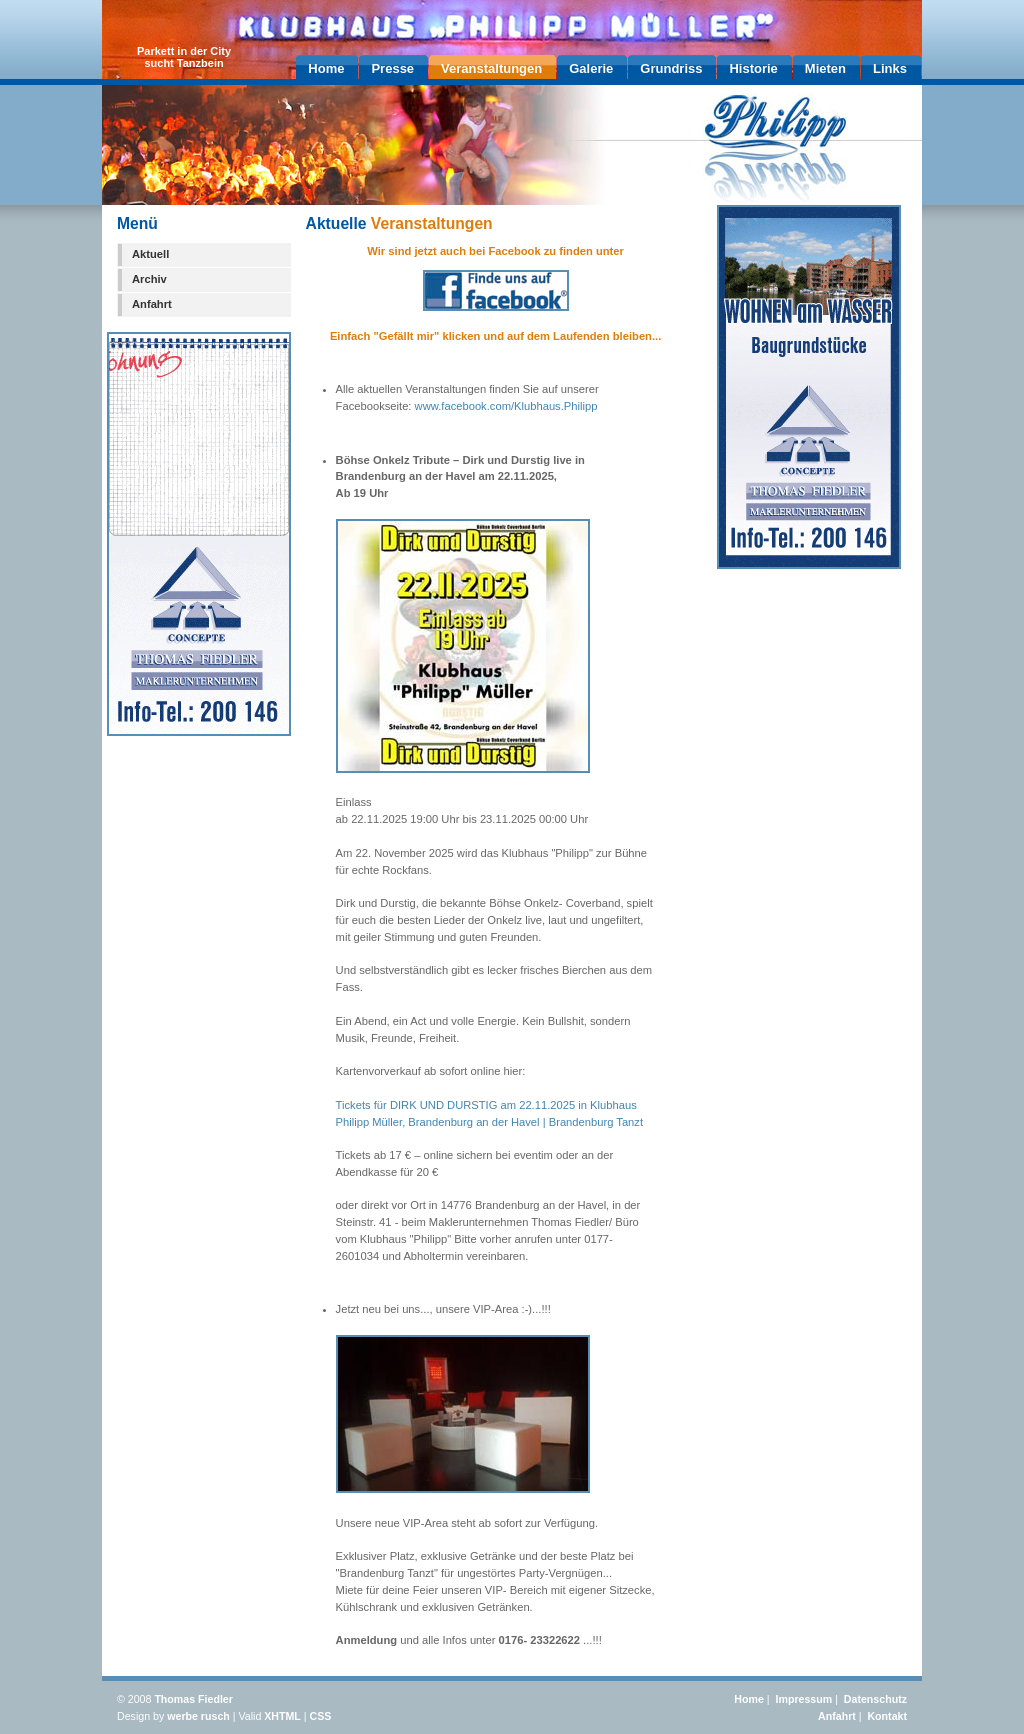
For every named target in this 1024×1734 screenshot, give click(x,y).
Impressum (804, 1699)
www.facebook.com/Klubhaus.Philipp (506, 406)
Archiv (149, 279)
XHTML (282, 1716)
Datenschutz (875, 1699)
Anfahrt (152, 304)
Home (749, 1699)
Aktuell (150, 254)
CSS (321, 1716)
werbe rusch (198, 1716)
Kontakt (887, 1716)
